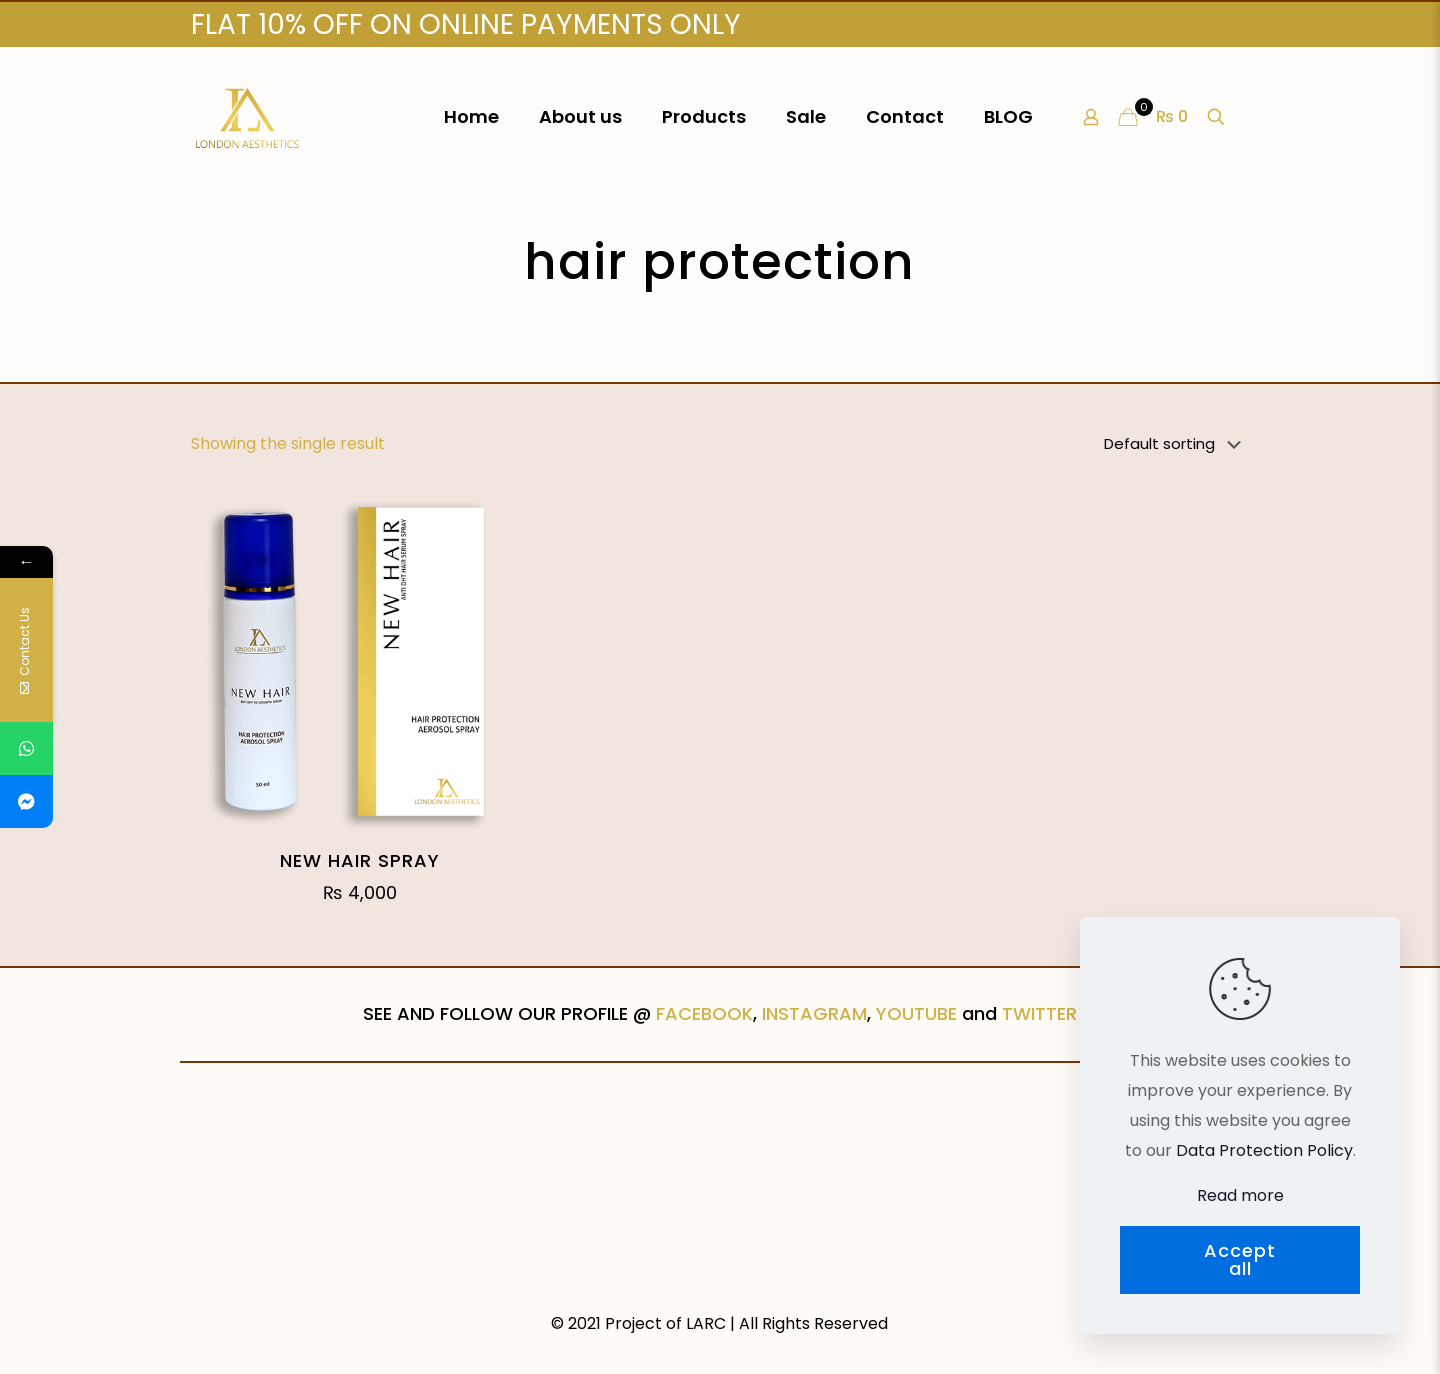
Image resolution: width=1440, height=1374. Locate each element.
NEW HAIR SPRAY (360, 860)
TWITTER (1039, 1013)
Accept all (1240, 1259)
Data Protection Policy (1264, 1150)
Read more (1240, 1195)
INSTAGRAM (814, 1013)
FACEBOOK (704, 1013)
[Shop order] (1176, 444)
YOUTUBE (916, 1013)
